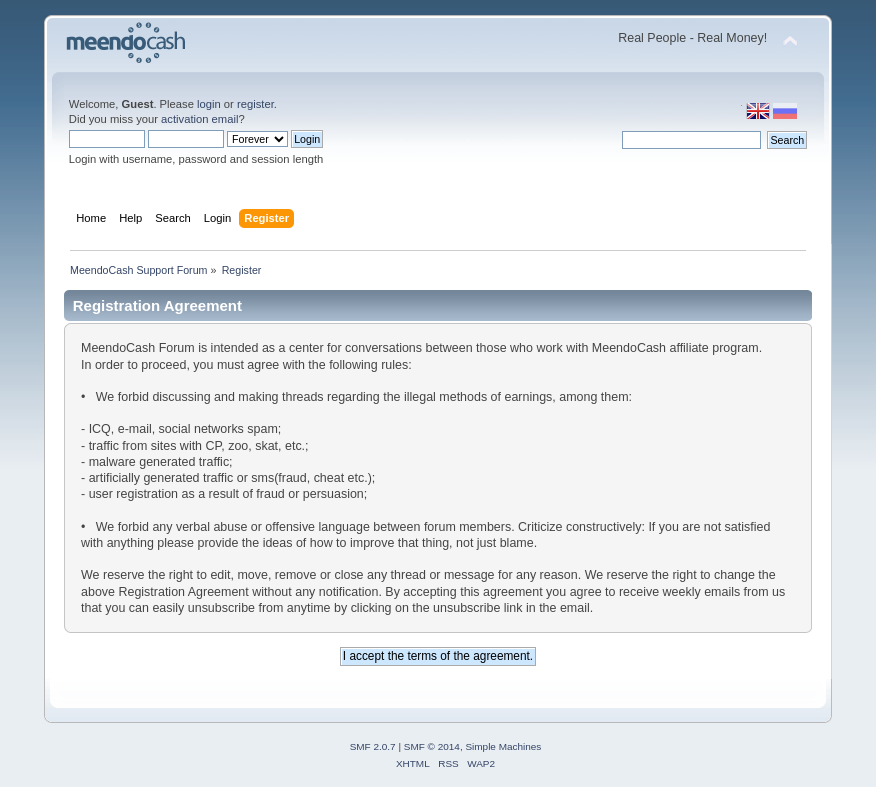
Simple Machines (503, 746)
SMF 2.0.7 (373, 746)
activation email (199, 119)
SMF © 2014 (432, 746)
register (255, 104)
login (209, 104)
